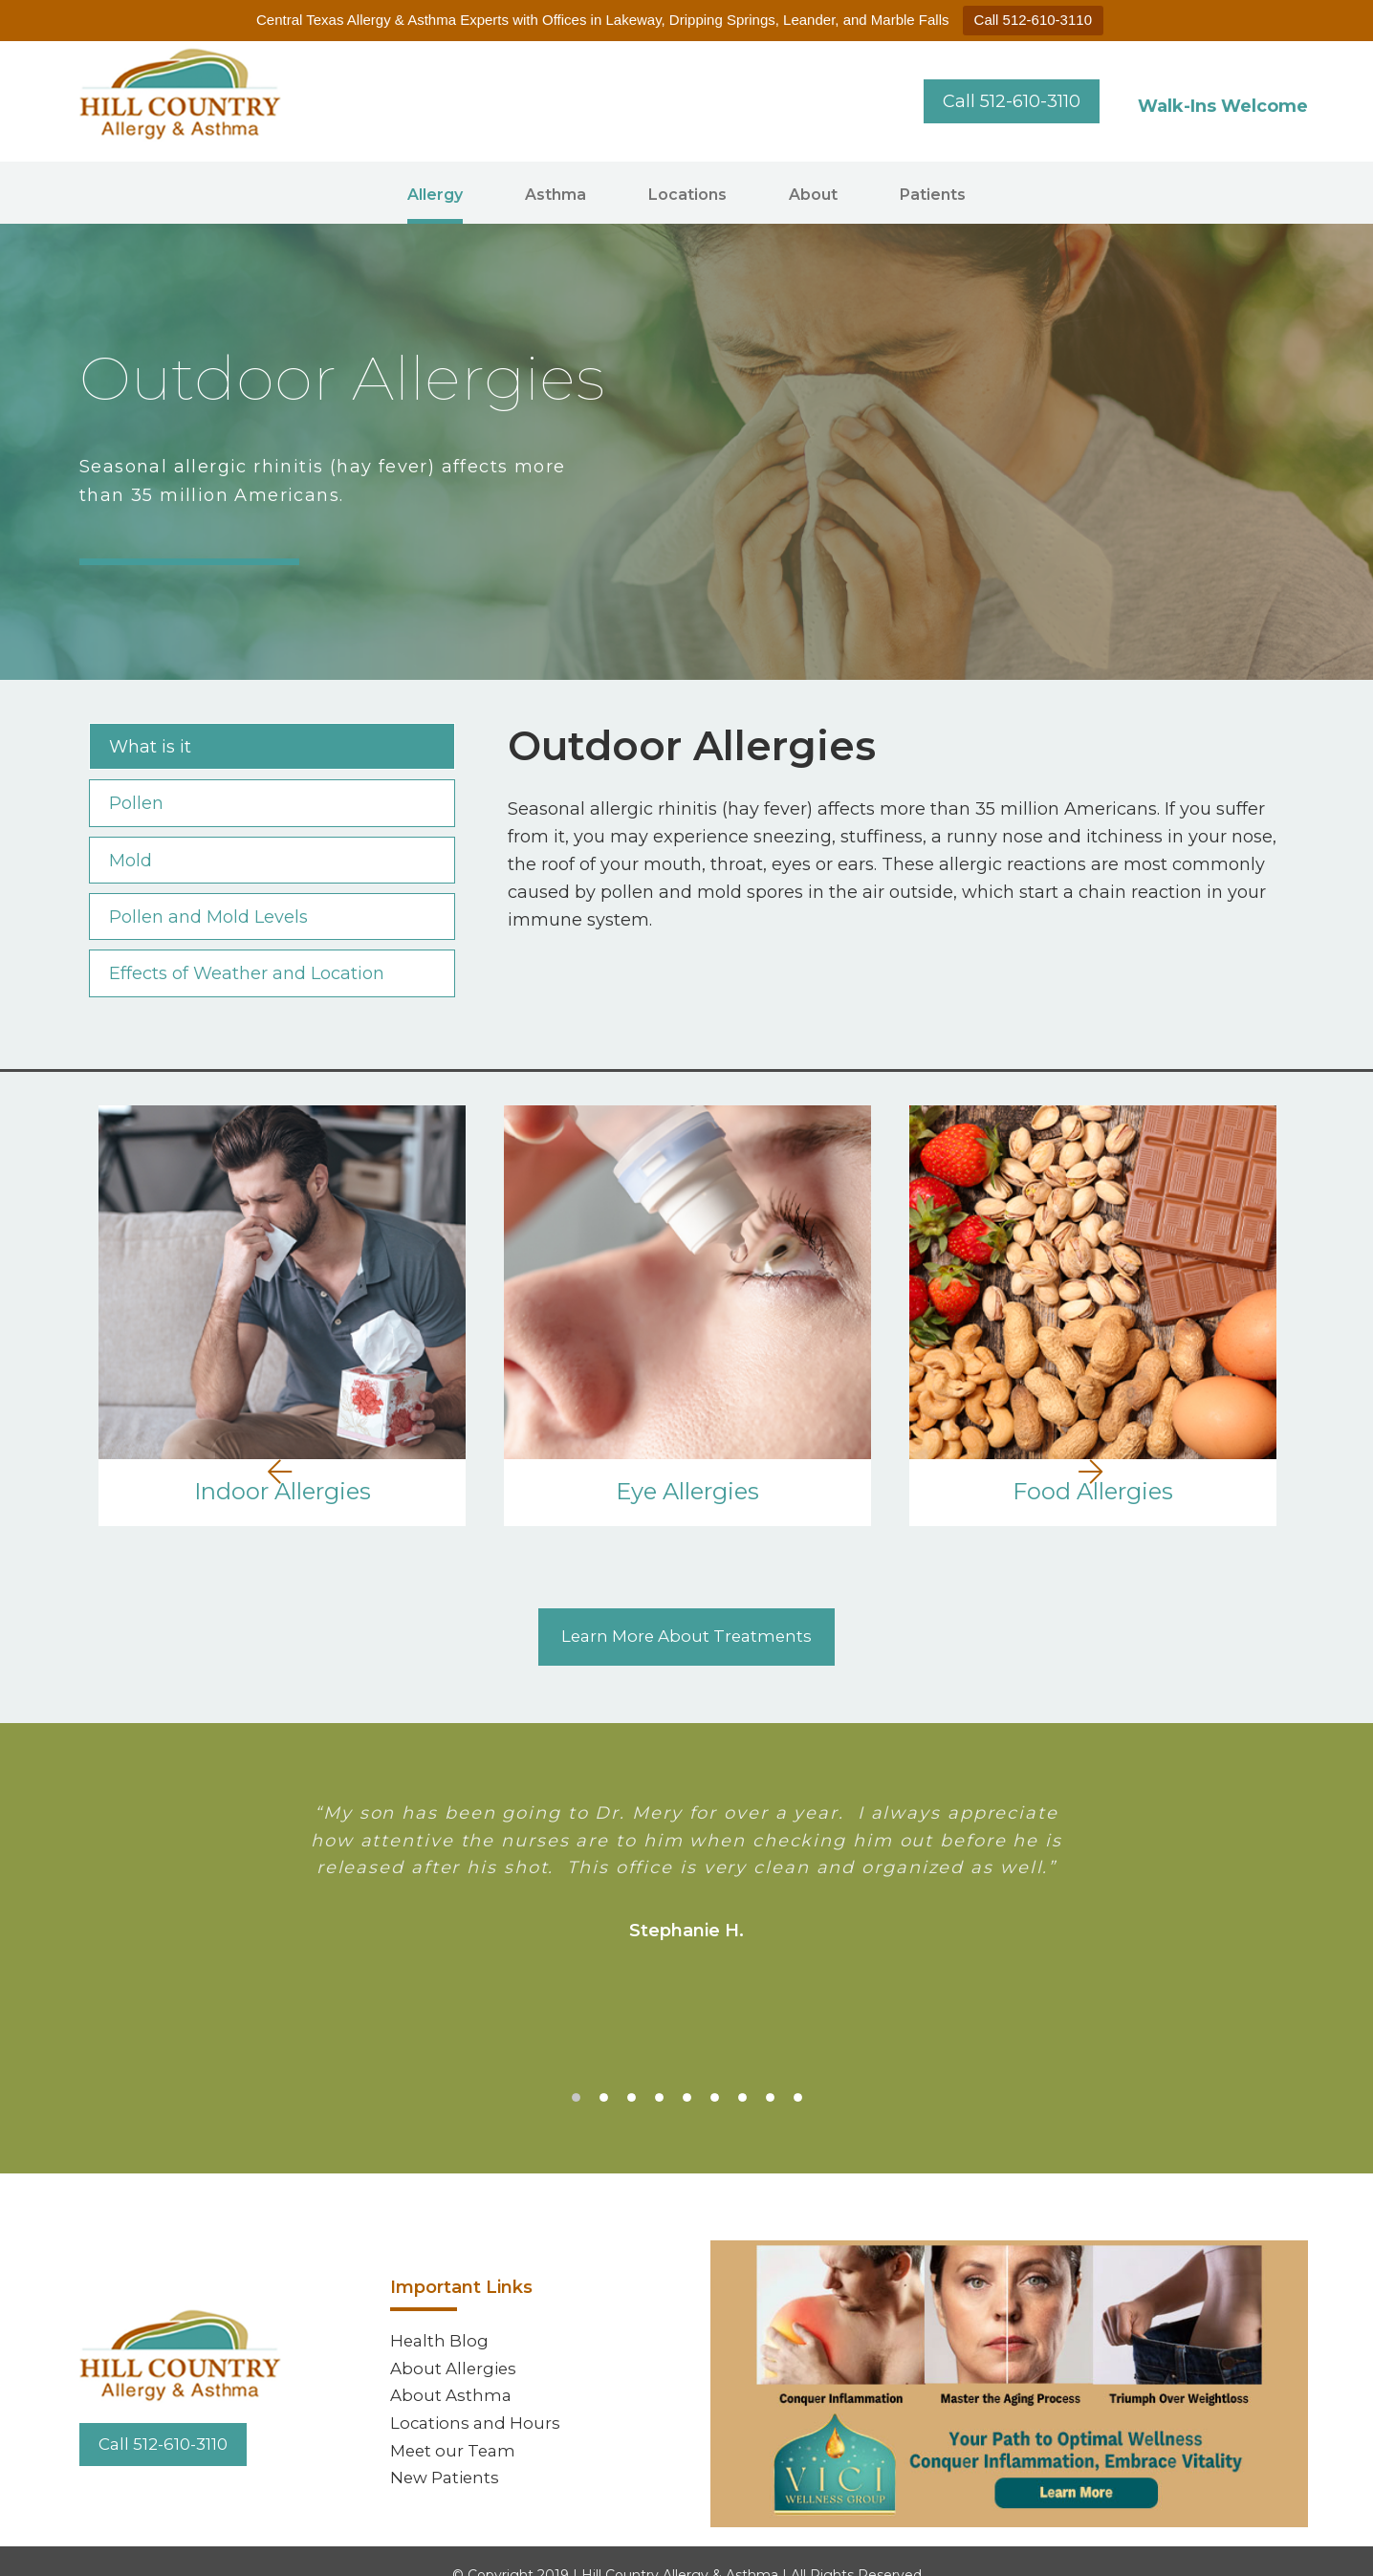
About (813, 195)
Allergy (435, 195)
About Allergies (456, 2336)
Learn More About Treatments (686, 1608)
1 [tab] (576, 2069)
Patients (933, 195)
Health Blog (440, 2307)
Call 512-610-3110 (1033, 19)
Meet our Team (456, 2424)
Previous (22, 1318)
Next (1341, 1318)
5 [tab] (687, 2069)
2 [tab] (603, 2069)
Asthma (555, 195)
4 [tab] (659, 2069)
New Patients (448, 2453)
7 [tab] (742, 2069)
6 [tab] (714, 2069)
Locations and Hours (478, 2395)
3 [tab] (631, 2069)
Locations (687, 195)
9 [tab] (798, 2069)
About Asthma (452, 2366)
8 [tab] (770, 2069)
